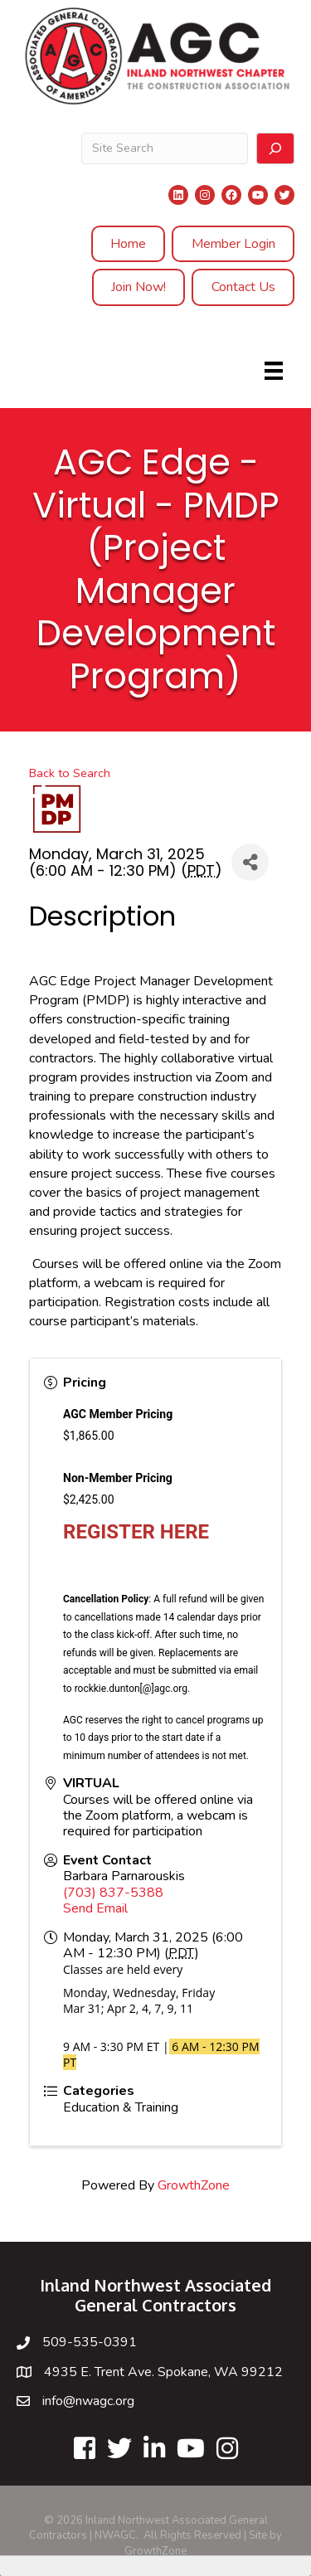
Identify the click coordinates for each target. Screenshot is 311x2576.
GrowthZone (194, 2185)
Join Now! (138, 287)
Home (128, 244)
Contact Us (243, 287)
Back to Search (69, 773)
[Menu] (273, 370)
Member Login (233, 244)
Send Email (95, 1908)
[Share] (250, 862)
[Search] (275, 148)
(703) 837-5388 (113, 1892)
